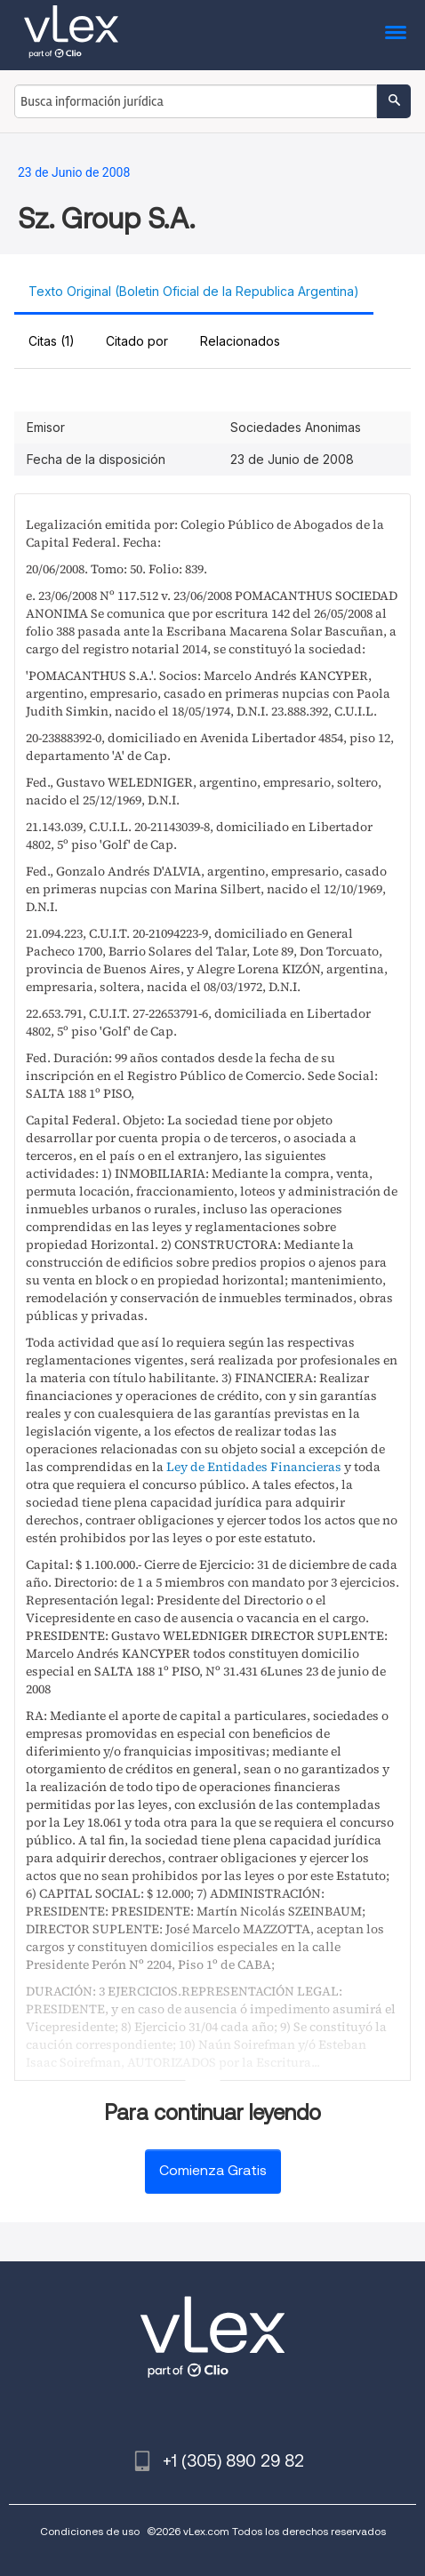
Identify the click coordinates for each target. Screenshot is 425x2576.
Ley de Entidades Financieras (253, 1467)
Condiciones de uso (90, 2531)
